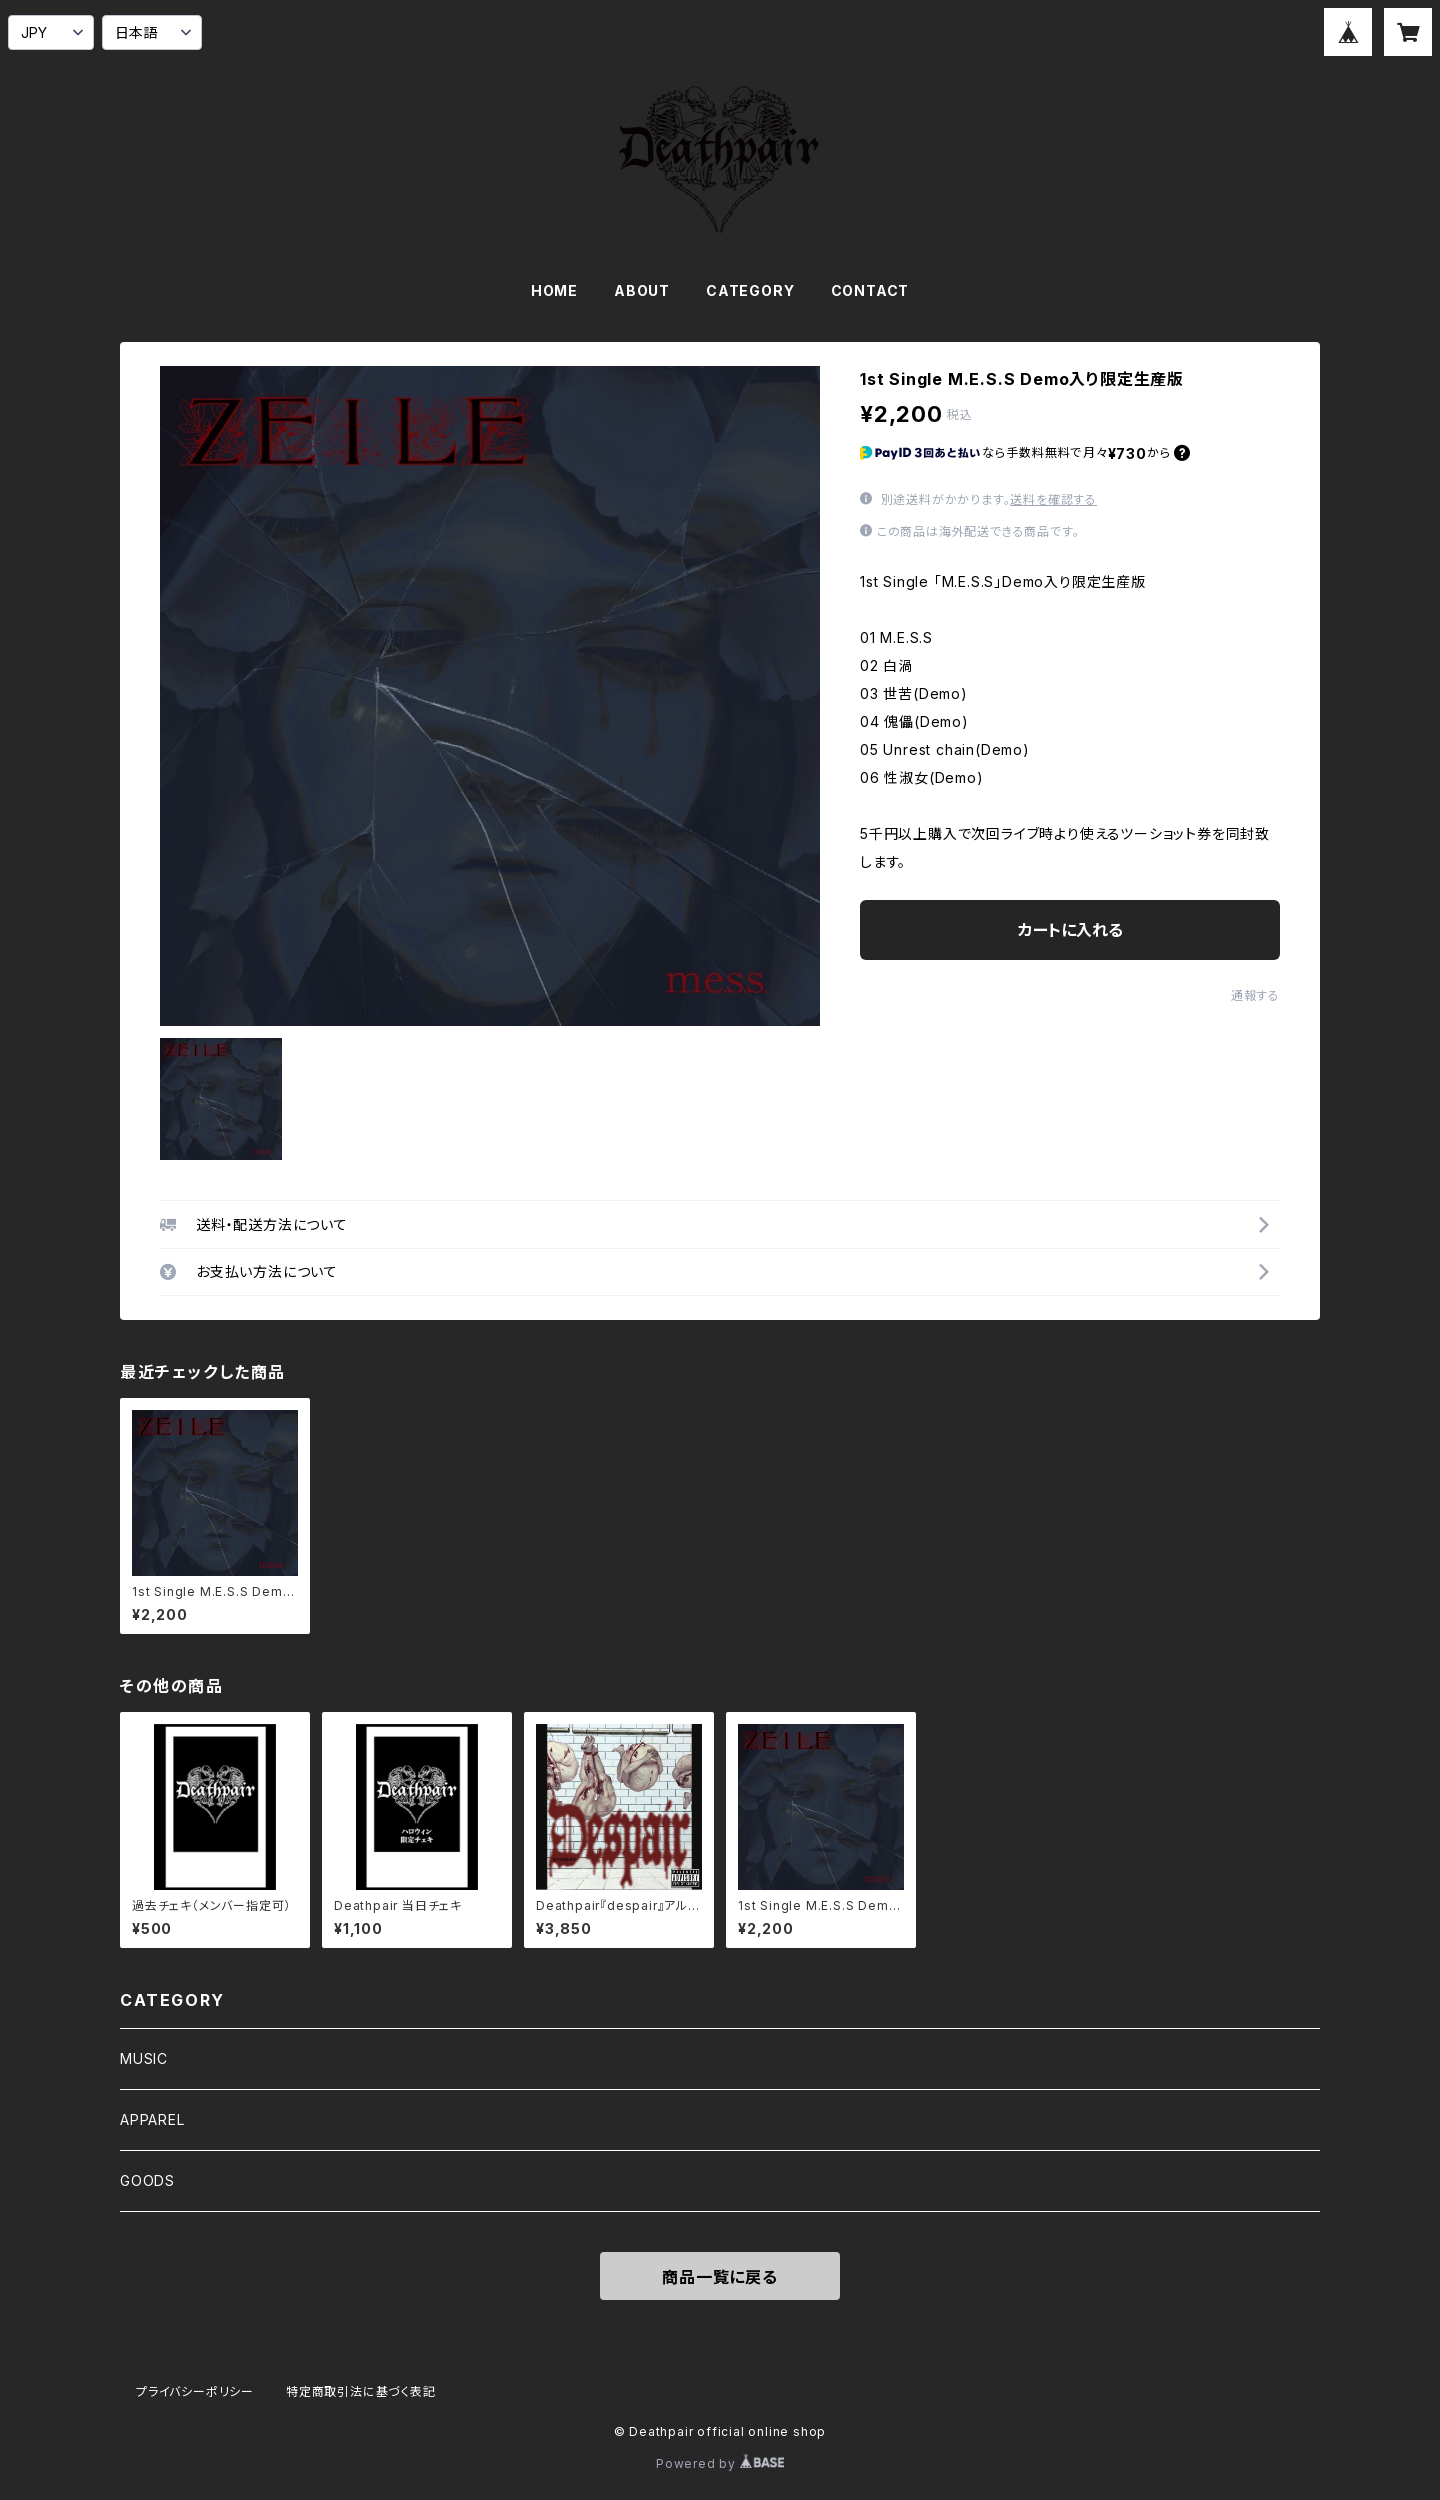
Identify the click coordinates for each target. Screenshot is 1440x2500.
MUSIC (144, 2058)
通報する (1255, 995)
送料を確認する (1053, 499)
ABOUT (642, 290)
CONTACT (870, 290)
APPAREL (152, 2119)
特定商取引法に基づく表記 (361, 2391)
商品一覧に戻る (720, 2277)
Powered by (720, 2463)
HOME (554, 290)
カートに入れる (1070, 930)
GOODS (147, 2180)
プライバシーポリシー (195, 2391)
